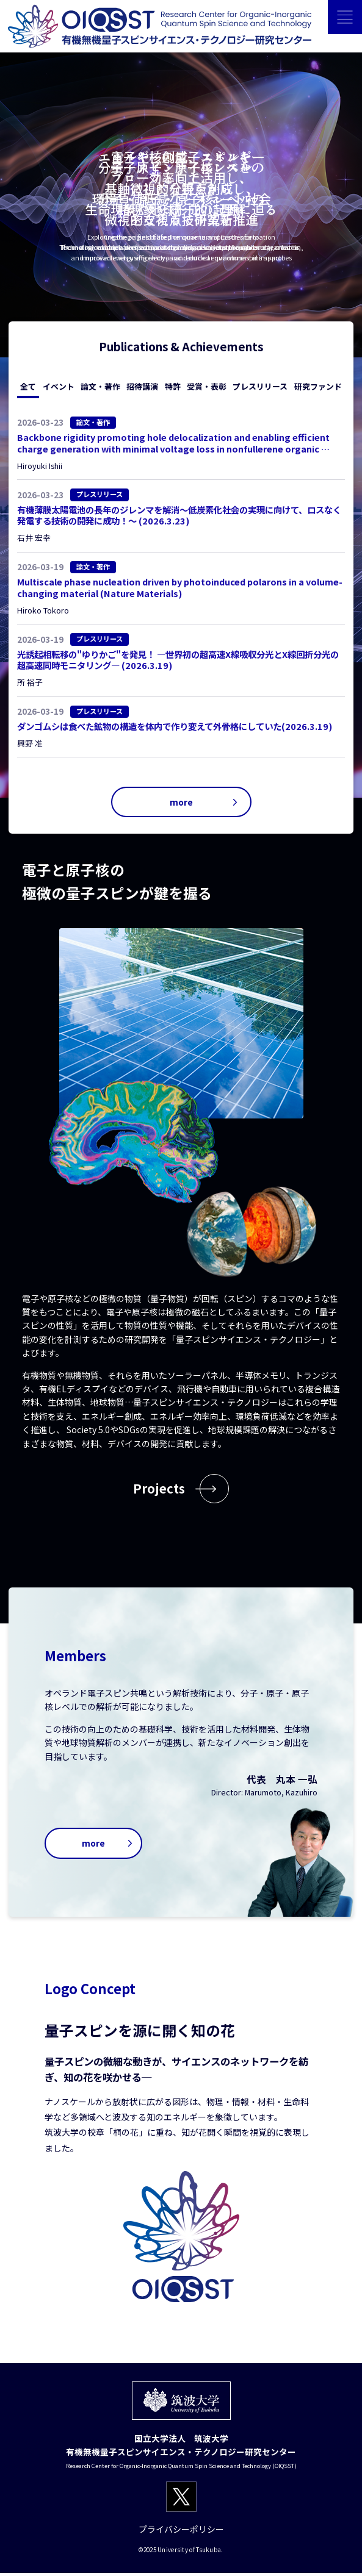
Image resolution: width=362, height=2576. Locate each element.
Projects (159, 1489)
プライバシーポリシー (181, 2532)
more (181, 802)
